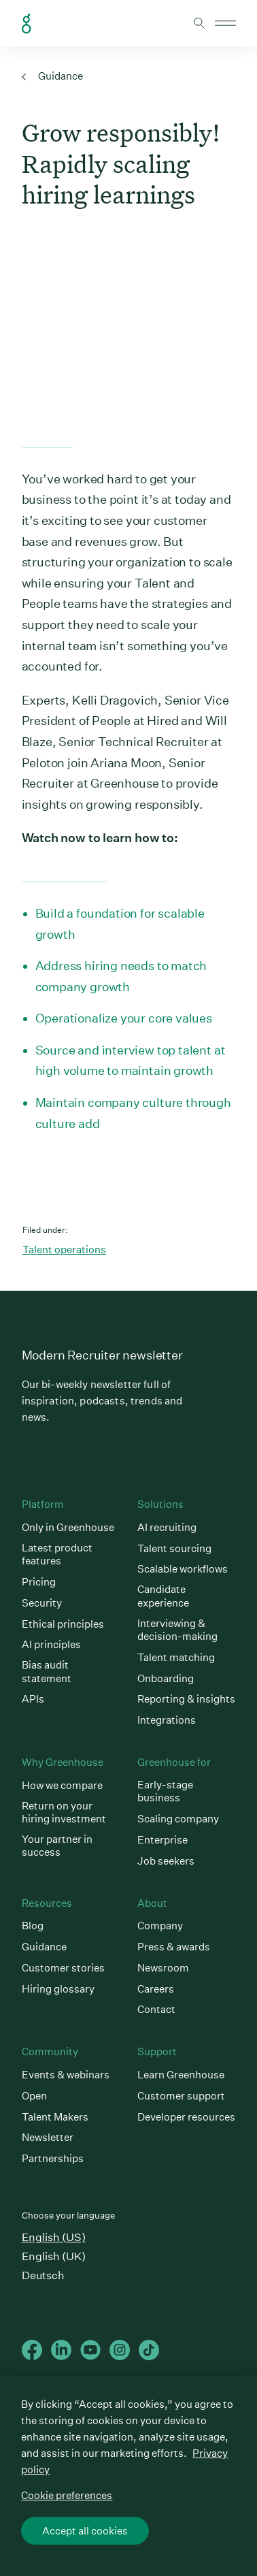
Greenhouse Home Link (26, 24)
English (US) (54, 2237)
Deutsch (43, 2275)
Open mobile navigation (225, 23)
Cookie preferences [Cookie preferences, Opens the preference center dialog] (66, 2495)
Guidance (52, 75)
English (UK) (54, 2256)
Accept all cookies (85, 2530)
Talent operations (64, 1249)
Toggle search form (199, 23)
